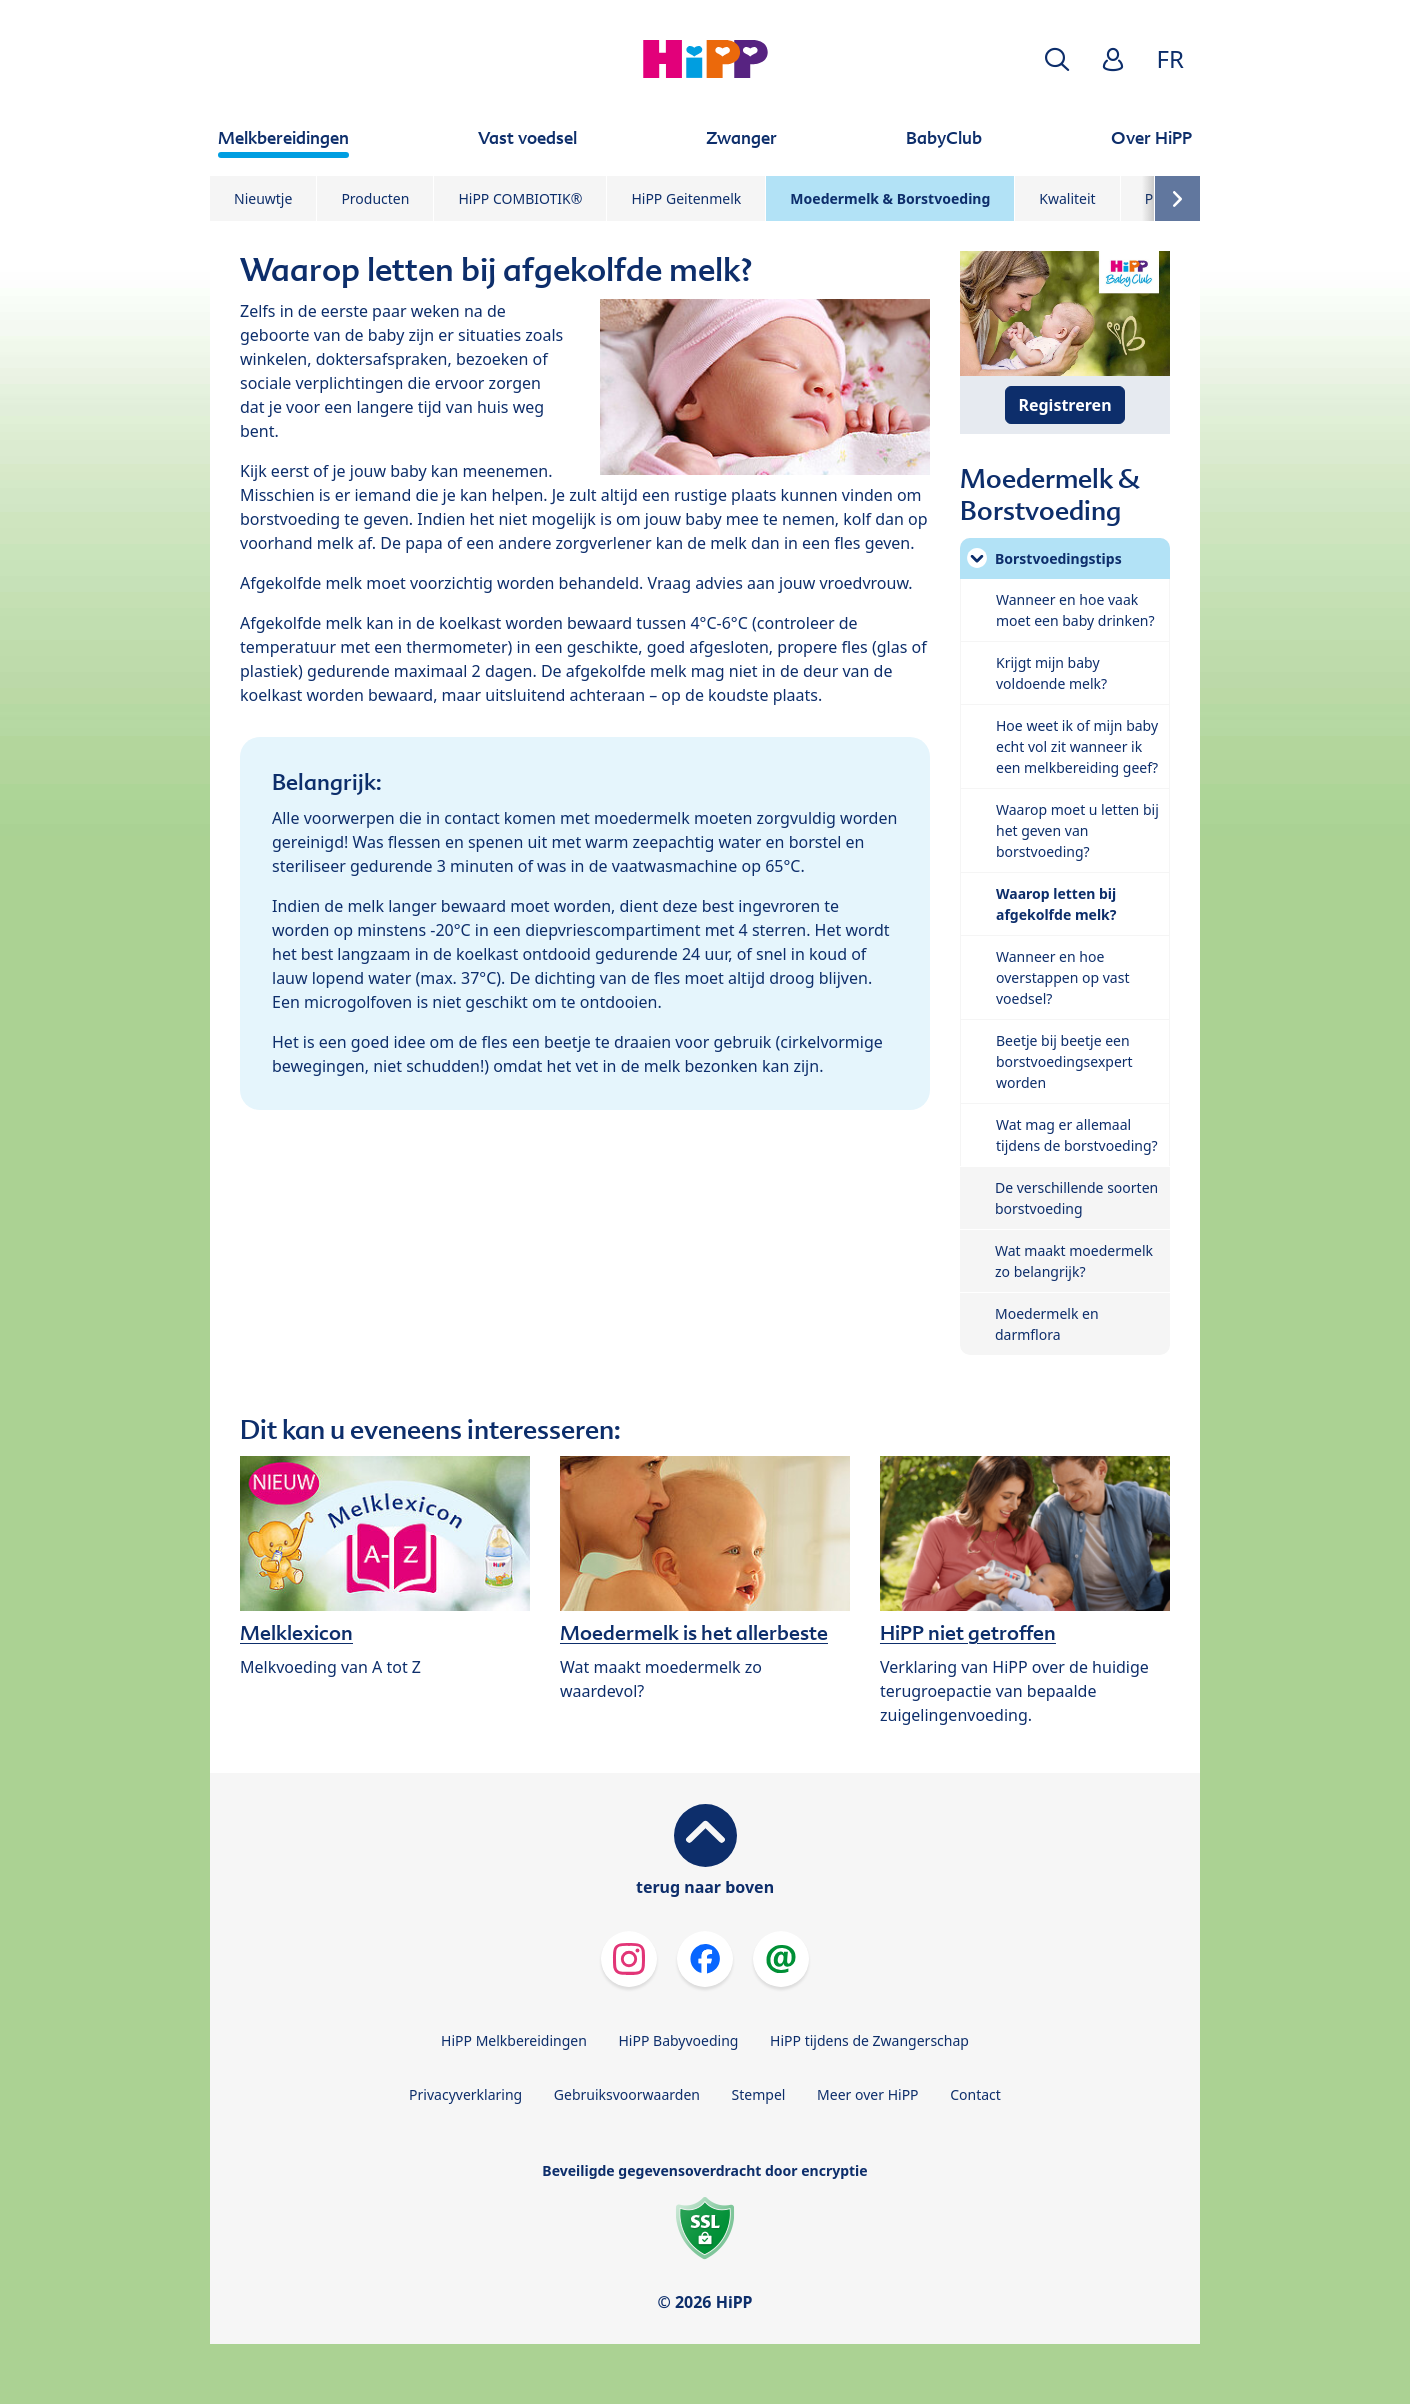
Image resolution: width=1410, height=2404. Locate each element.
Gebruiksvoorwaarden (627, 2094)
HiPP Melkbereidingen (514, 2040)
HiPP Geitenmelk (686, 198)
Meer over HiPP (867, 2094)
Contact (975, 2094)
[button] (1057, 59)
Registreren (1064, 405)
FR (1170, 58)
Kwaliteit (1067, 198)
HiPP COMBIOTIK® (520, 198)
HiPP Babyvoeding (679, 2040)
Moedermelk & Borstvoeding (890, 198)
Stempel (759, 2094)
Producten (375, 198)
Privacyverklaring (465, 2094)
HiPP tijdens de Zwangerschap (869, 2040)
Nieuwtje (263, 198)
